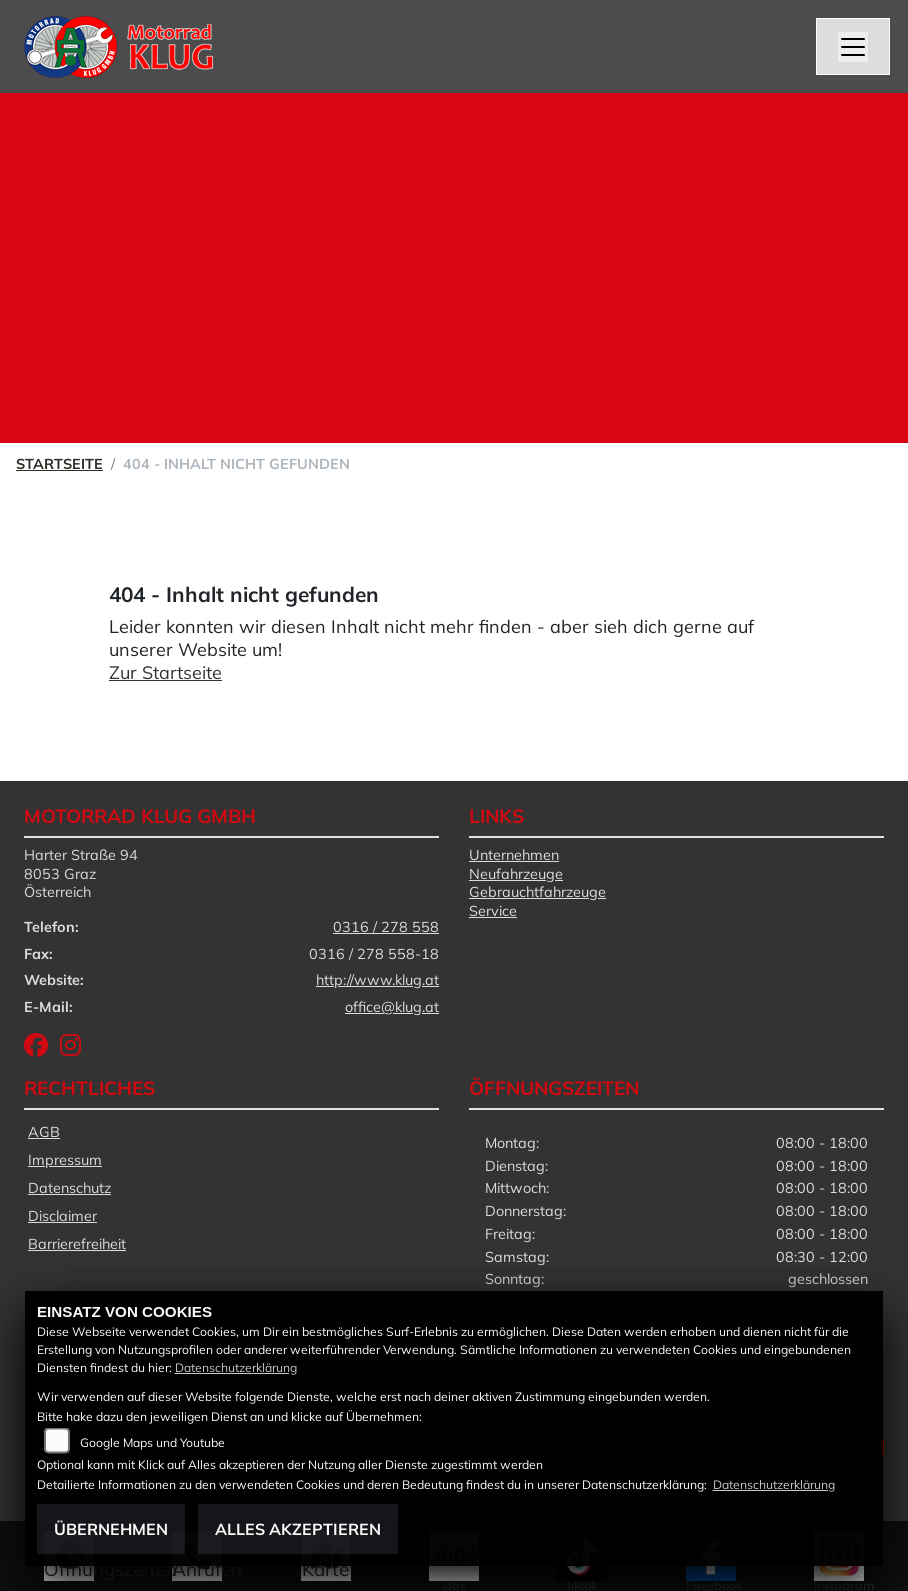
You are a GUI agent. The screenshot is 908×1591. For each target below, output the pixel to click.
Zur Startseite (165, 672)
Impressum (65, 1160)
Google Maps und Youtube (152, 1442)
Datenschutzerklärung (236, 1367)
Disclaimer (62, 1216)
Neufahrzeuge (516, 874)
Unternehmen (514, 855)
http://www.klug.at (377, 980)
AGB (44, 1132)
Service (493, 911)
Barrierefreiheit (77, 1244)
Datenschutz (69, 1188)
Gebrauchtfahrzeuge (537, 892)
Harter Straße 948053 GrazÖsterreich (81, 873)
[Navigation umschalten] (853, 47)
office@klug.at (392, 1007)
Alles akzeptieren (298, 1529)
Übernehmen (111, 1529)
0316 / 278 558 (386, 927)
